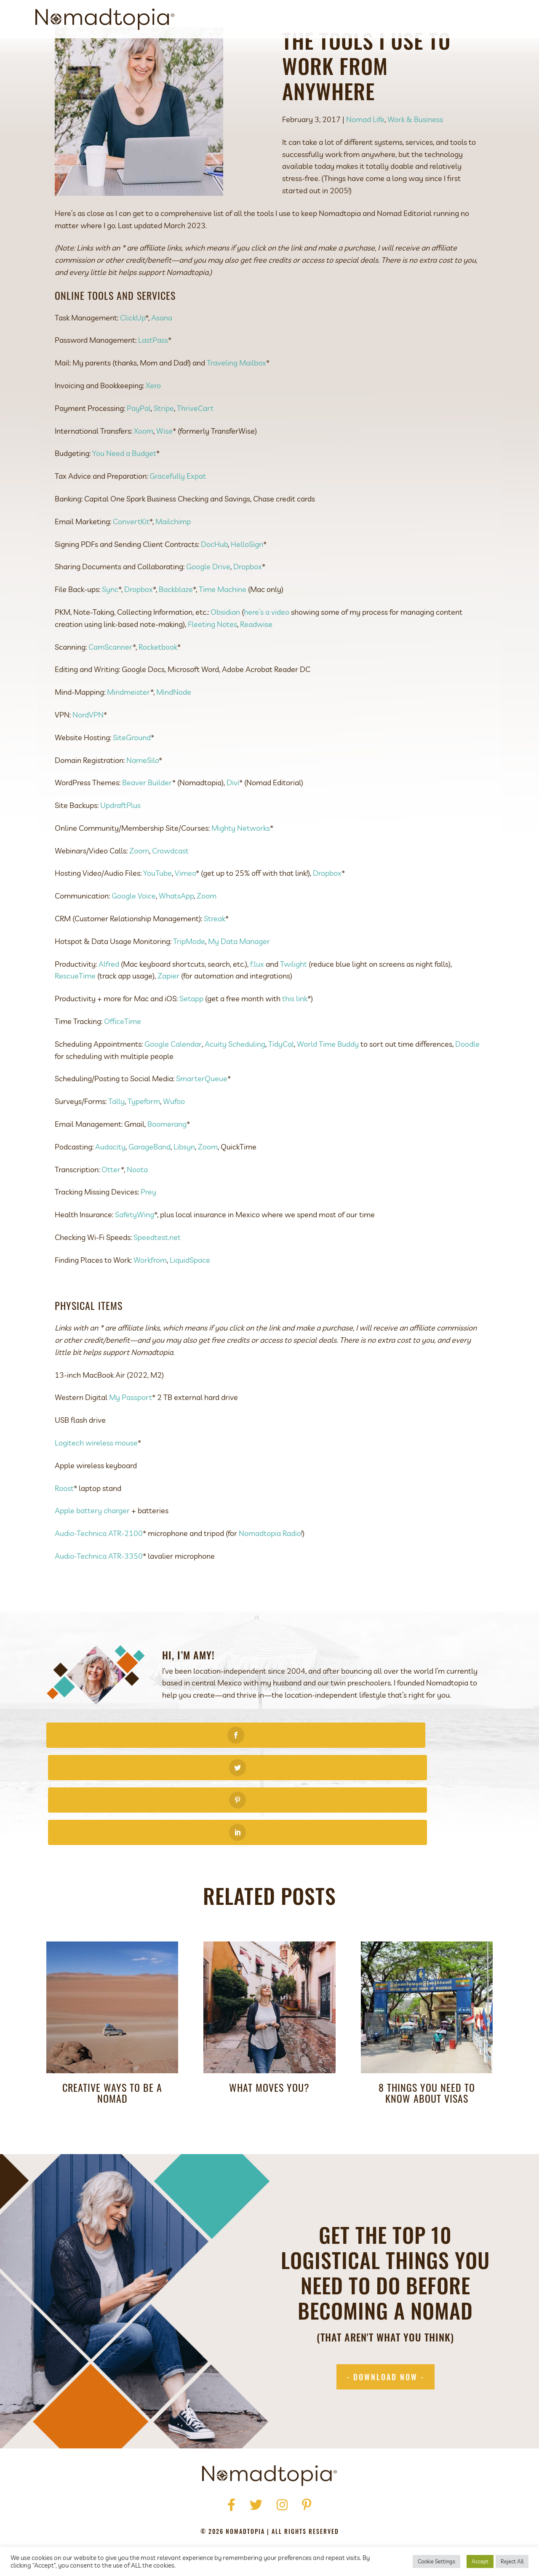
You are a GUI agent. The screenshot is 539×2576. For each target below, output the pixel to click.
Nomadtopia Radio (270, 1571)
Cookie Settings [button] (436, 2561)
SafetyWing (134, 1253)
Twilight (293, 1002)
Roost (64, 1526)
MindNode (173, 730)
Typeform (144, 1139)
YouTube (157, 911)
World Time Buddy (328, 1082)
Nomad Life (365, 158)
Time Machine (222, 627)
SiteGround (132, 776)
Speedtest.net (157, 1275)
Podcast (400, 19)
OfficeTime (122, 1059)
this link (294, 1037)
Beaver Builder (147, 821)
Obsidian (225, 650)
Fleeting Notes (212, 662)
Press (224, 2501)
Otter (111, 1208)
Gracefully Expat (177, 514)
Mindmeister (128, 730)
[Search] (496, 19)
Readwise (256, 662)
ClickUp (132, 356)
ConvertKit (131, 560)
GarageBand (149, 1185)
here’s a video (266, 650)
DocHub (214, 582)
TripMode (189, 979)
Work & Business (415, 158)
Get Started (354, 19)
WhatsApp (176, 934)
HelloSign (247, 582)
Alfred (109, 1002)
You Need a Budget (124, 491)
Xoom (143, 469)
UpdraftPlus (120, 843)
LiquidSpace (190, 1298)
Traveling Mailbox (236, 401)
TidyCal (281, 1082)
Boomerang (167, 1162)
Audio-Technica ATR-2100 (99, 1571)
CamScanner (110, 685)
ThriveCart (195, 446)
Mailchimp (173, 560)
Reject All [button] (512, 2561)
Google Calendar (173, 1082)
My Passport (130, 1435)
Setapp (191, 1037)
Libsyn (184, 1185)
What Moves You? (269, 2028)
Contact (469, 19)
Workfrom (150, 1298)
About (312, 19)
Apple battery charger (92, 1549)
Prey (148, 1230)
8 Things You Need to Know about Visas (427, 2034)
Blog (435, 19)
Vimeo (185, 911)
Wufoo (174, 1139)
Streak (214, 957)
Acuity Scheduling (235, 1082)
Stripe (164, 446)
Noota (137, 1208)
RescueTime (75, 1014)
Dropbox (247, 605)
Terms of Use (254, 2513)
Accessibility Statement (325, 2513)
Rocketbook (158, 685)
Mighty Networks (240, 866)
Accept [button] (480, 2561)
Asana (161, 356)
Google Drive (208, 605)
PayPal (139, 446)
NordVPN (88, 753)
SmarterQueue (201, 1117)
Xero (153, 424)
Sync (110, 627)
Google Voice (134, 934)
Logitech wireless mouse (96, 1481)
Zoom (139, 889)
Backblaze (176, 627)
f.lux (257, 1002)
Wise (164, 469)
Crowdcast (170, 889)
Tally (116, 1139)
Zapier (168, 1014)
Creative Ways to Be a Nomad (112, 2034)
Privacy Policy (199, 2513)
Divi (233, 821)
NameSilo (142, 798)
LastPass (153, 378)
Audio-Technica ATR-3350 (99, 1594)
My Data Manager (239, 979)
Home (168, 2501)
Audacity (110, 1185)
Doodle (467, 1082)
